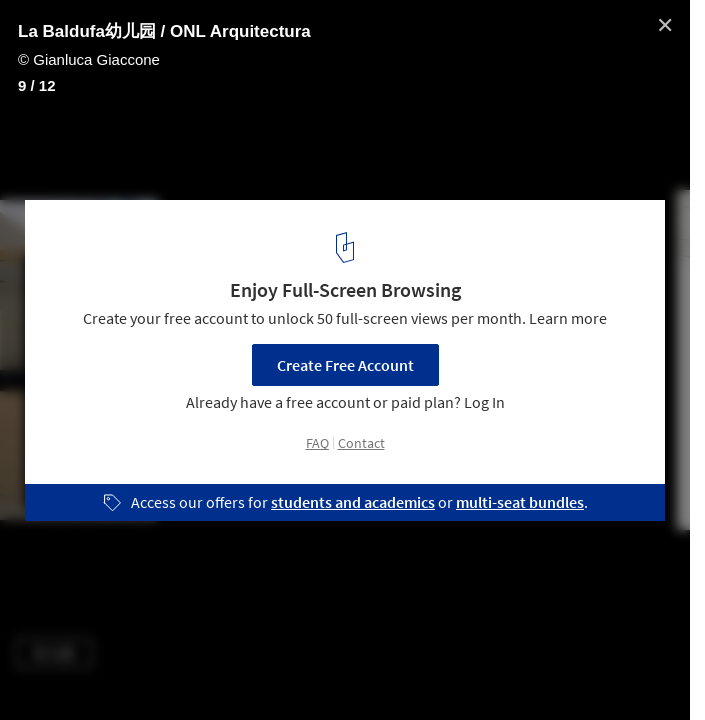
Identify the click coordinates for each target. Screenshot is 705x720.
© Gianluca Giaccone (89, 59)
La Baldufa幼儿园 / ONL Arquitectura (164, 31)
